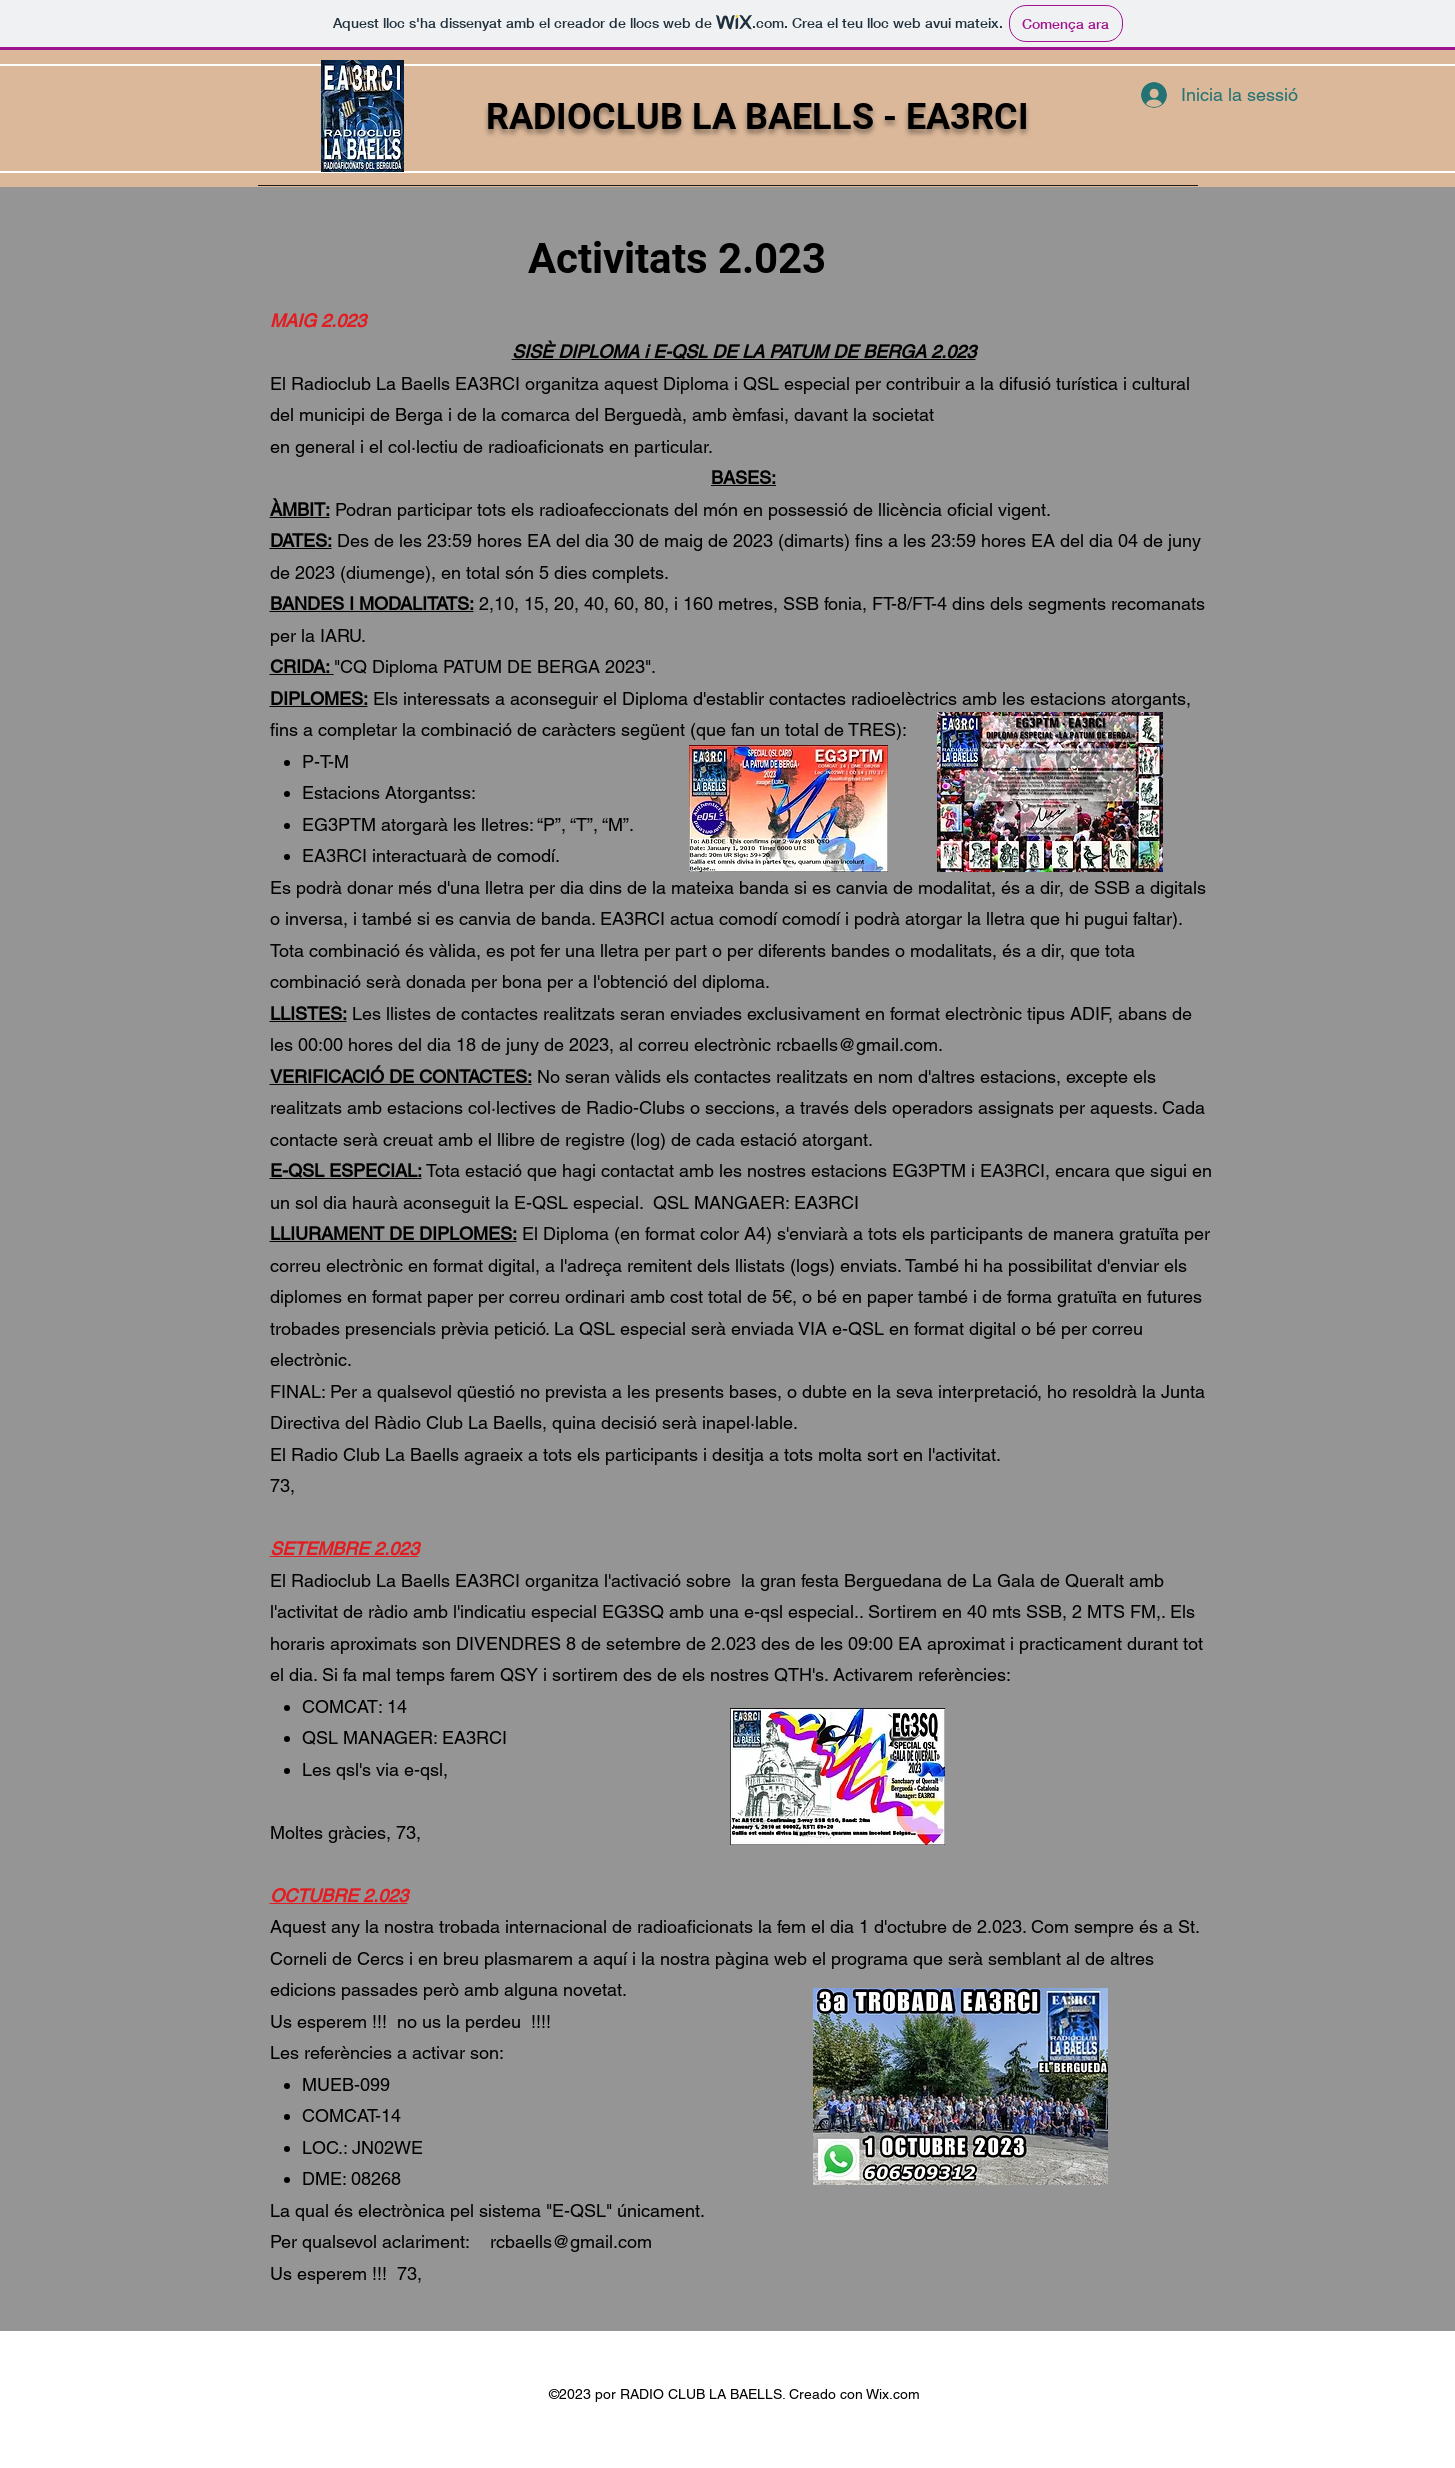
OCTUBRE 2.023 (339, 1895)
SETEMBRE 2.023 (344, 1548)
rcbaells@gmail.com (857, 1044)
